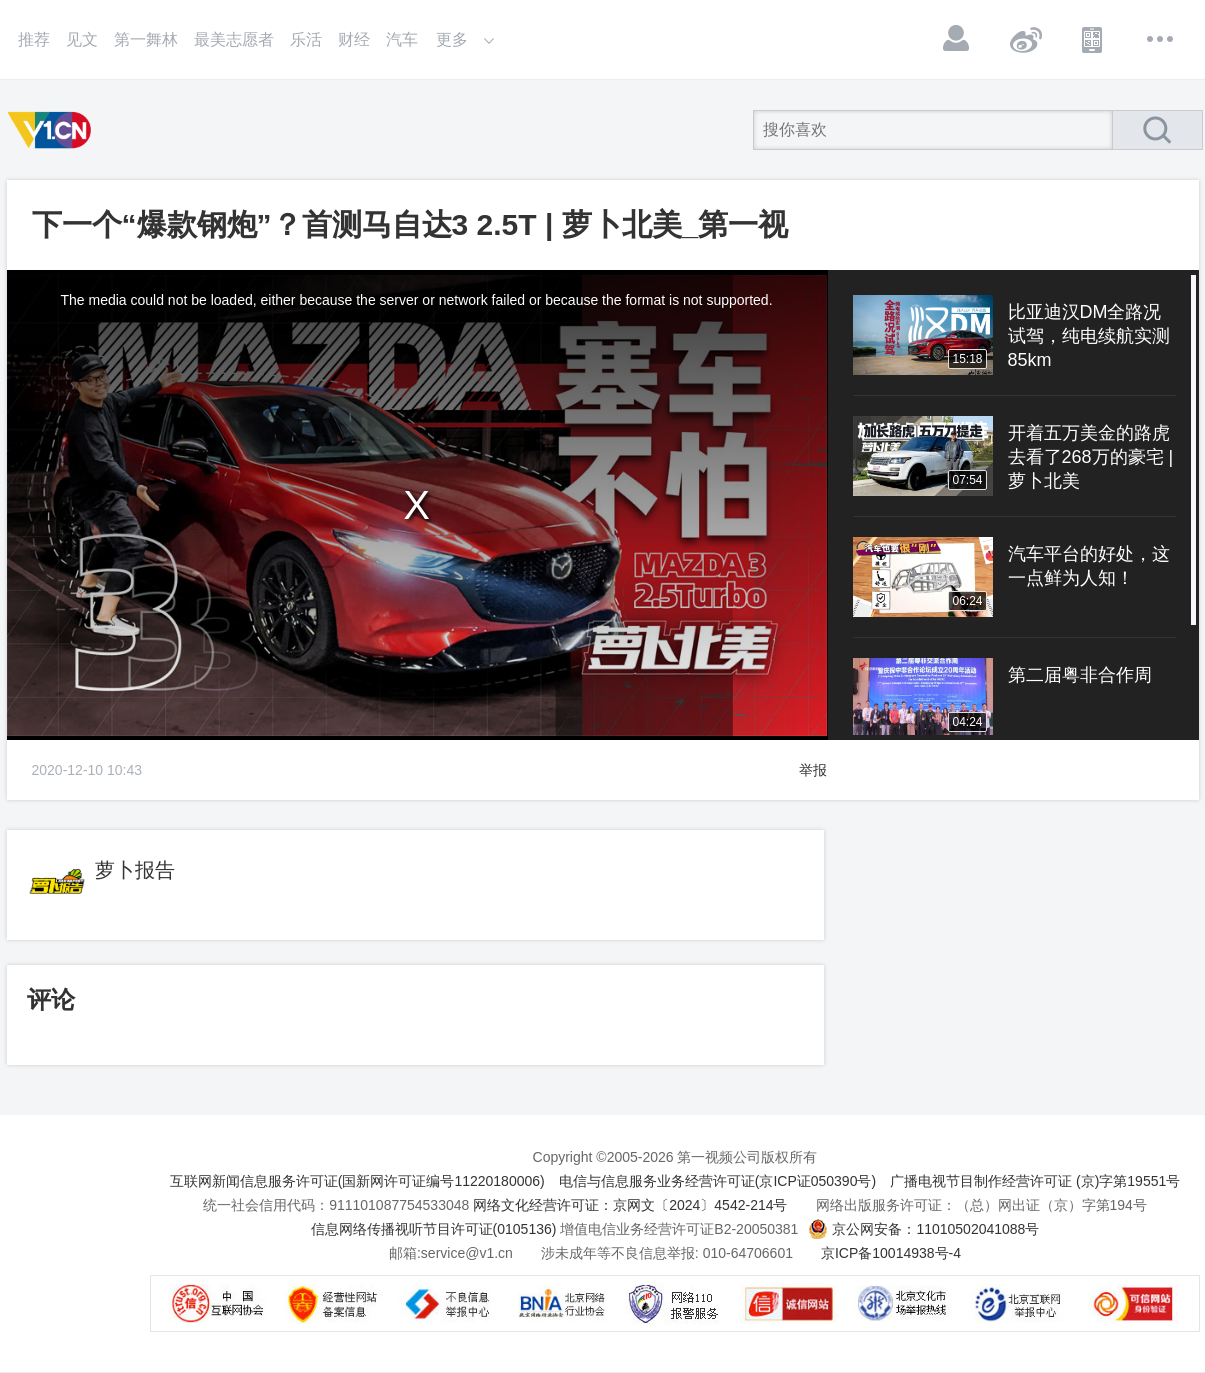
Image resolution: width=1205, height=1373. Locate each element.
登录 (957, 39)
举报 (813, 770)
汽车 (402, 39)
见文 (82, 39)
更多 (1161, 39)
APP (1093, 39)
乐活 (306, 39)
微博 (1025, 39)
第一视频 (53, 130)
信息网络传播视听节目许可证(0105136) (434, 1229)
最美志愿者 (234, 39)
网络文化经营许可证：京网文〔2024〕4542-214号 (630, 1205)
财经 (354, 39)
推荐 (34, 39)
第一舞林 (146, 39)
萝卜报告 (135, 870)
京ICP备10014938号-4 (891, 1253)
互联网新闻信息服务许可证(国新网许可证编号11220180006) (357, 1181)
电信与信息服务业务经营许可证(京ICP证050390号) (717, 1181)
